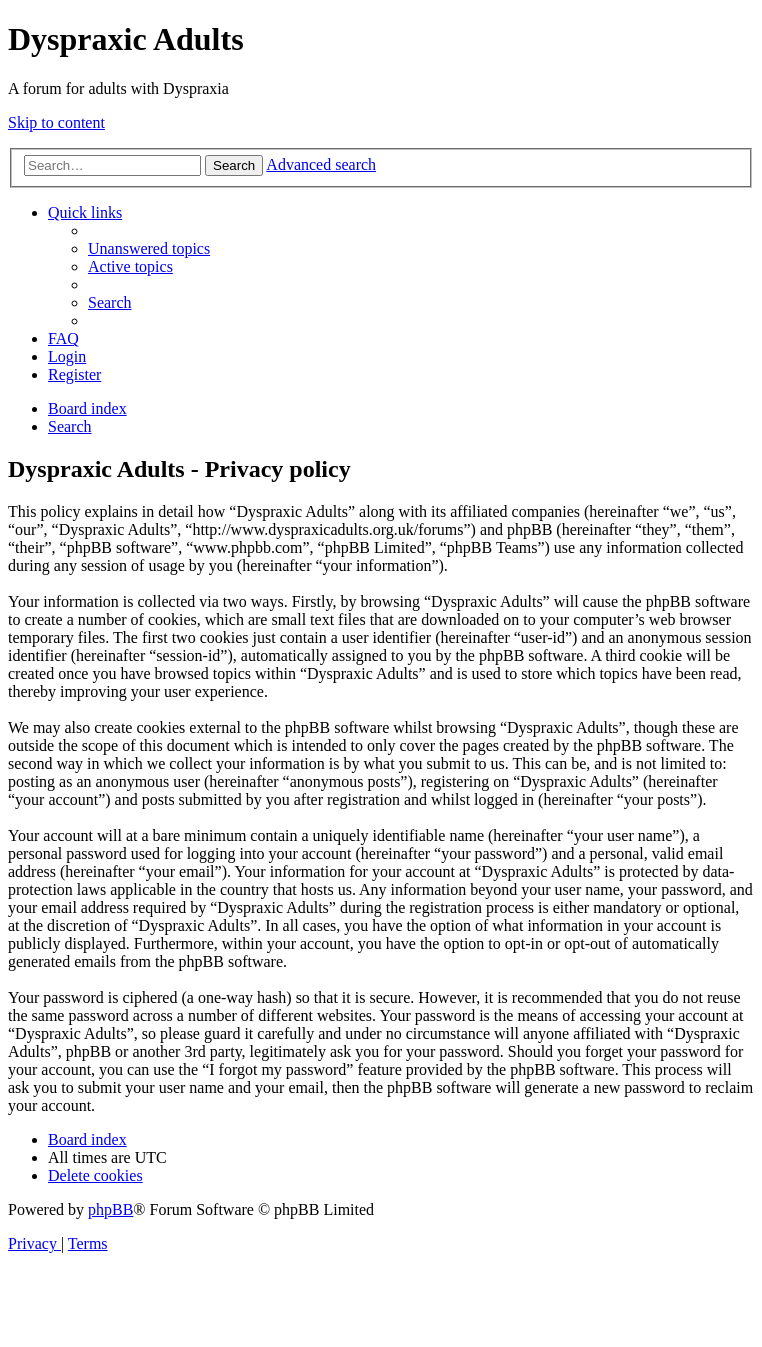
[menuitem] (149, 248)
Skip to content (56, 122)
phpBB (110, 1209)
